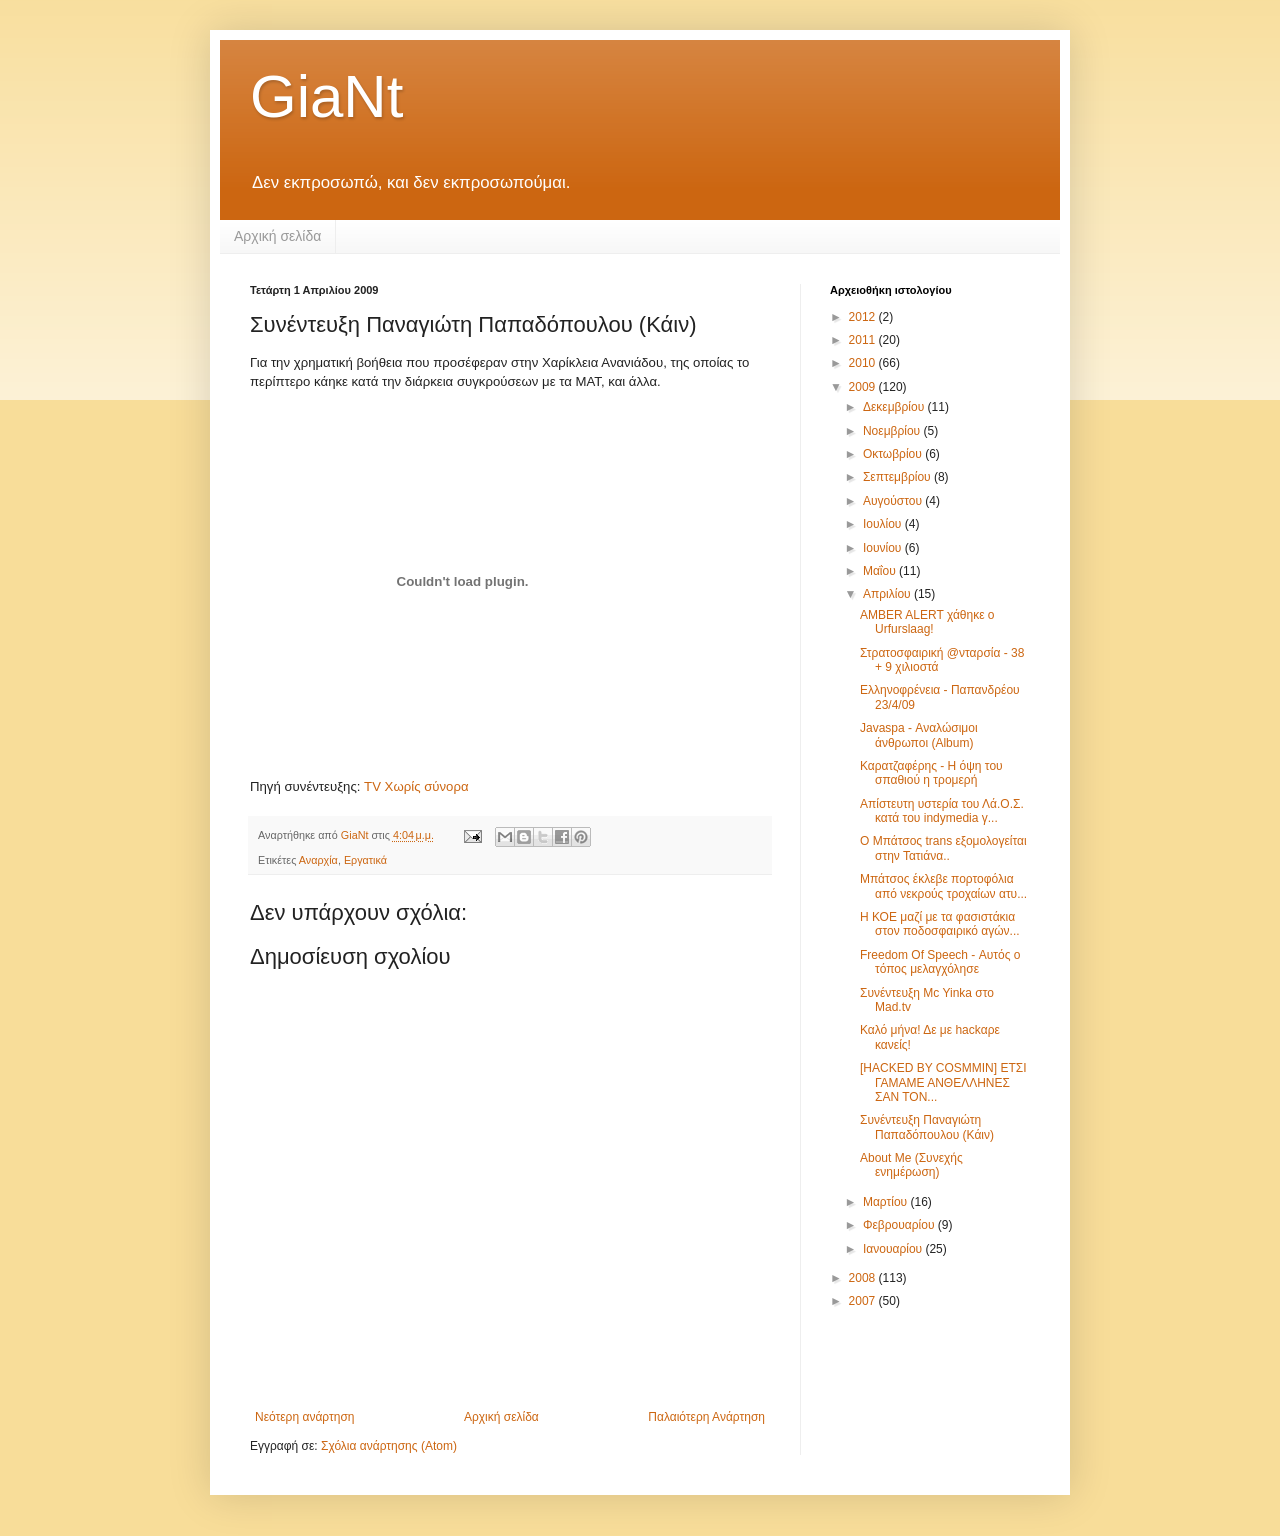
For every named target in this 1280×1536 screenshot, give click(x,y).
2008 (864, 1278)
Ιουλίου (884, 524)
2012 (864, 317)
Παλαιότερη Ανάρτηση (706, 1417)
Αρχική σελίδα (277, 236)
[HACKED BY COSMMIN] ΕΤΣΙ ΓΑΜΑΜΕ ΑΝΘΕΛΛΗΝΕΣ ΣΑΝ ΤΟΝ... (943, 1082)
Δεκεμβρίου (895, 407)
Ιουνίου (884, 548)
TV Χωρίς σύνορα (416, 786)
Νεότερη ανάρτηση (304, 1417)
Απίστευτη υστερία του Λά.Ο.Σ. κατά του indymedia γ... (942, 811)
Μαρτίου (887, 1202)
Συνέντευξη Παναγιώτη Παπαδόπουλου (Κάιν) (927, 1127)
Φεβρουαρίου (900, 1225)
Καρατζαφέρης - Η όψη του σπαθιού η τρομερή (931, 773)
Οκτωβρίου (894, 454)
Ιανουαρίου (894, 1249)
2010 (864, 363)
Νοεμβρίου (893, 431)
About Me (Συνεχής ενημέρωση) (911, 1165)
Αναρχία (318, 860)
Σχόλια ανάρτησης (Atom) (389, 1446)
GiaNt (326, 96)
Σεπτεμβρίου (898, 477)
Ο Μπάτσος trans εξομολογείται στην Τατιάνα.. (943, 848)
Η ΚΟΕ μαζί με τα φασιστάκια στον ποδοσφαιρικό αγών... (940, 924)
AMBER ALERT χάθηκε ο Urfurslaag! (927, 622)
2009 (864, 387)
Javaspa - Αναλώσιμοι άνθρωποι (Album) (919, 735)
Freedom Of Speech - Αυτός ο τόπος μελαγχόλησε (940, 962)
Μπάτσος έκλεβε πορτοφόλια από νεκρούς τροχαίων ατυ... (943, 886)
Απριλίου (888, 594)
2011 (864, 340)
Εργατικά (365, 860)
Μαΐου (881, 571)
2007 (864, 1301)
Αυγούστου (894, 501)
